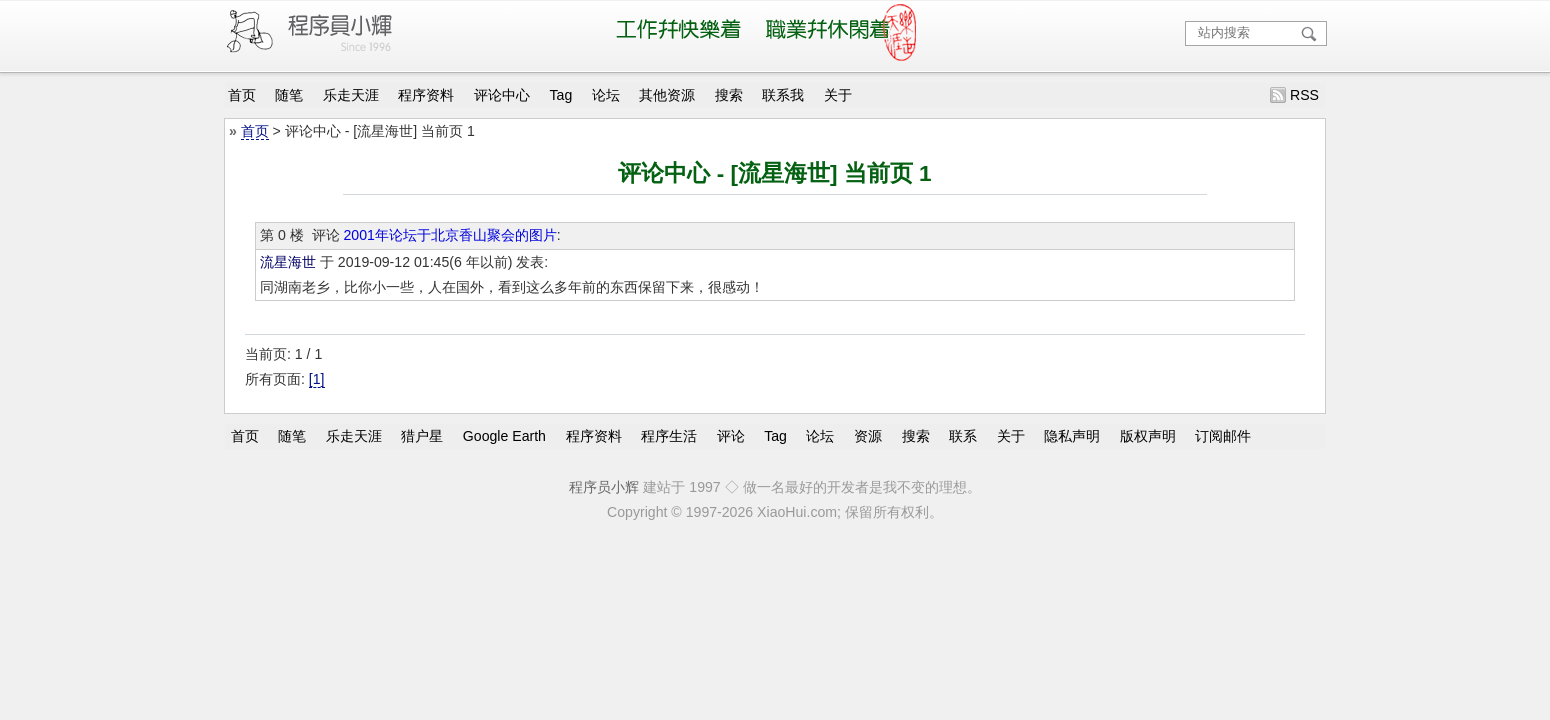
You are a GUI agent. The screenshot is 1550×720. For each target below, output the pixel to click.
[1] (317, 379)
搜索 (729, 95)
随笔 (289, 95)
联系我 (783, 95)
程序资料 (426, 95)
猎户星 (422, 436)
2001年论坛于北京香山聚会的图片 (449, 235)
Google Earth (504, 436)
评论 (731, 436)
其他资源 (667, 95)
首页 (242, 95)
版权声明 (1148, 436)
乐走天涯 (351, 95)
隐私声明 (1072, 436)
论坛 (606, 95)
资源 (868, 436)
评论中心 (502, 95)
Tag (561, 95)
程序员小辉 (604, 487)
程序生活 (669, 436)
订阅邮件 (1223, 436)
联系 (963, 436)
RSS (1304, 95)
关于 (838, 95)
